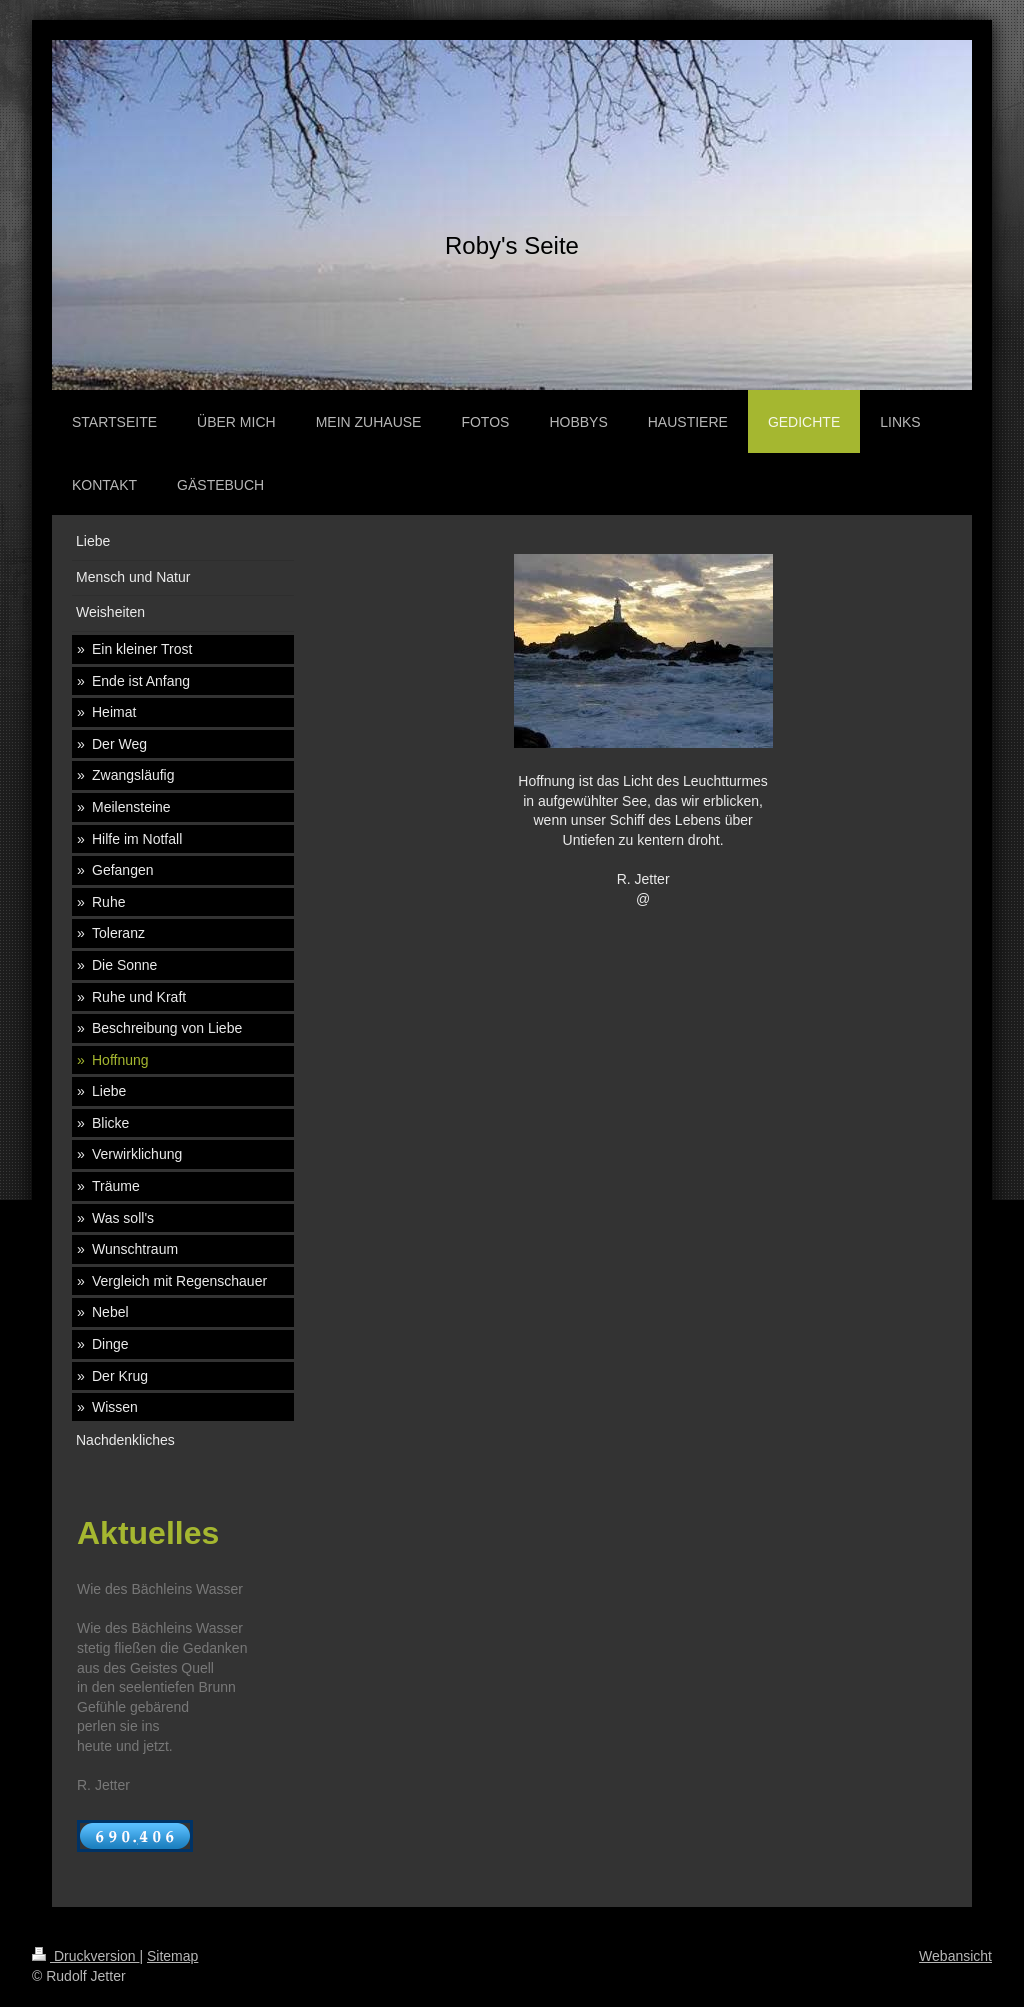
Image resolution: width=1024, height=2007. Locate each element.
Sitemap (172, 1956)
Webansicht (955, 1956)
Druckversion (85, 1956)
